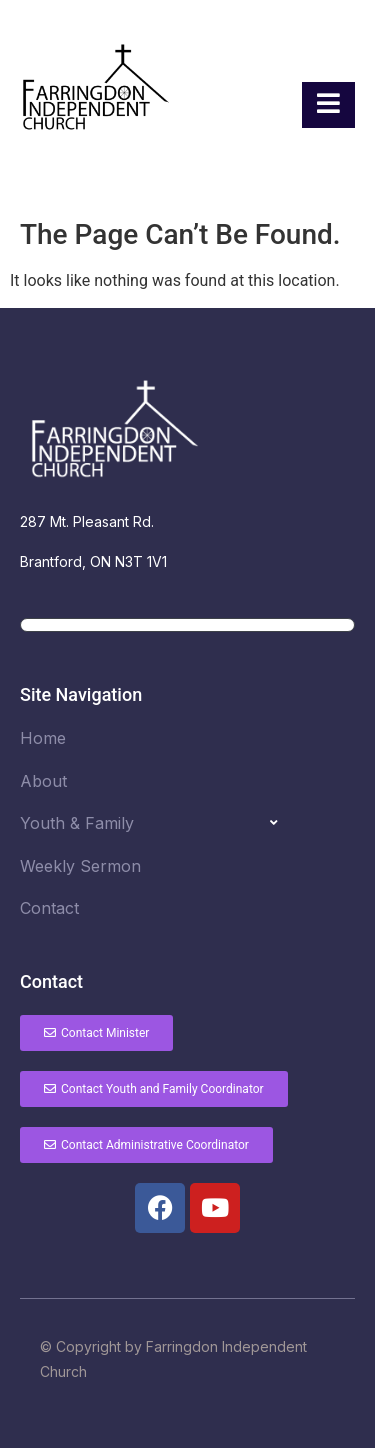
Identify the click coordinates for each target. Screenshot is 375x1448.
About (43, 781)
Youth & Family (77, 823)
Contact (49, 908)
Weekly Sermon (80, 866)
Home (43, 738)
